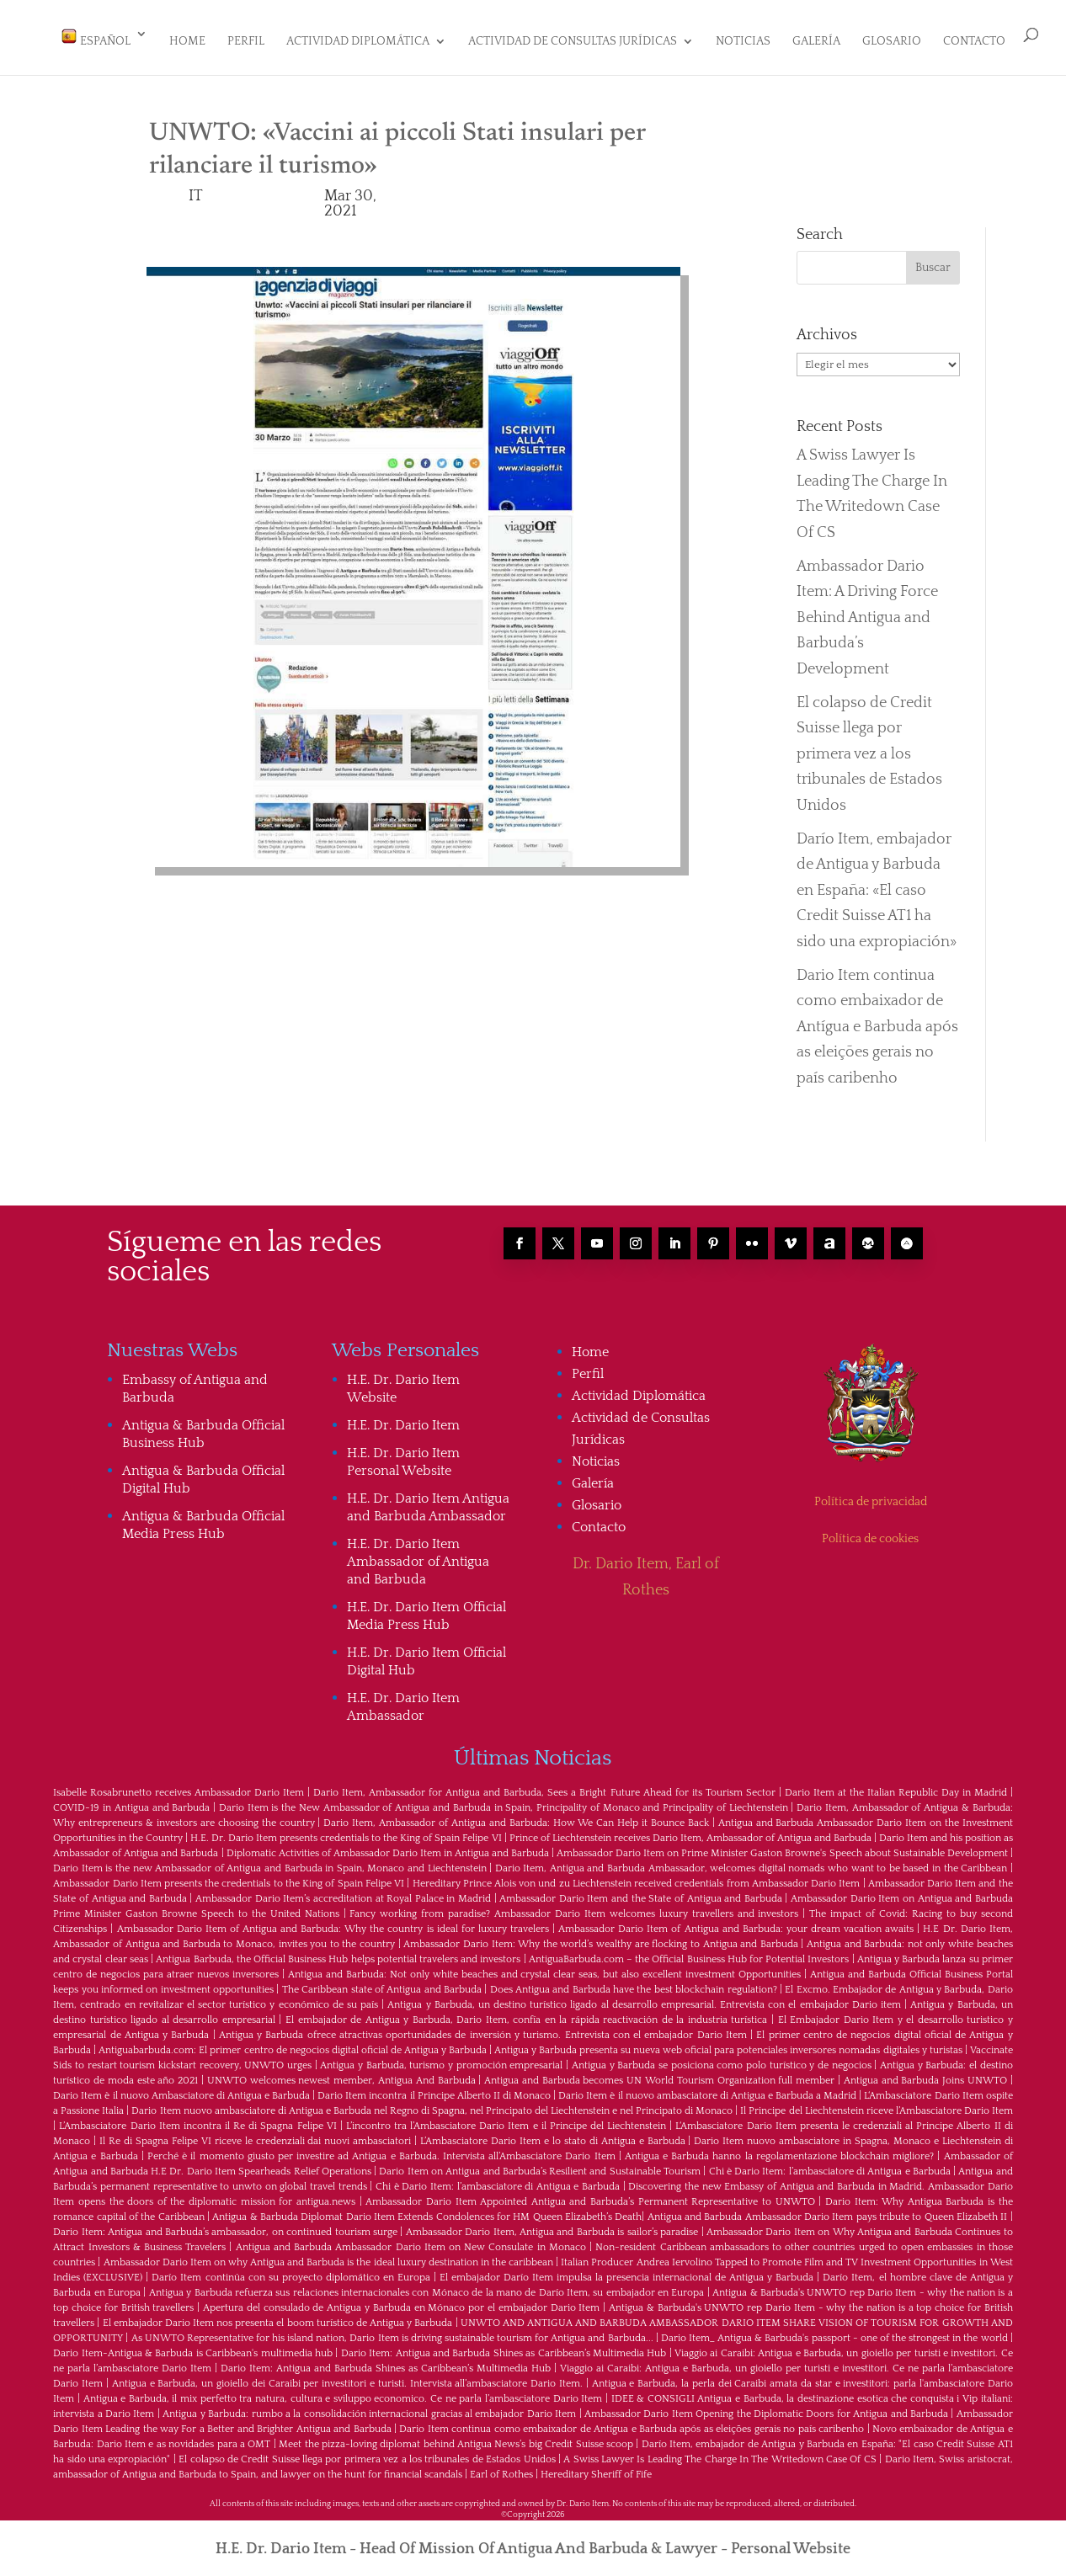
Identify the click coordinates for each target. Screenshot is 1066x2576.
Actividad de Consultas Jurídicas (572, 41)
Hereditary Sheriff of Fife (596, 2467)
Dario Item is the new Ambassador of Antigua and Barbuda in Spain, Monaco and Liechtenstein (269, 1860)
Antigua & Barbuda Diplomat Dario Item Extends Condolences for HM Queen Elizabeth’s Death (427, 2209)
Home (187, 41)
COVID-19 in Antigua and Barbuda (131, 1800)
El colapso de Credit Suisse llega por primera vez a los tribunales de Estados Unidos (869, 746)
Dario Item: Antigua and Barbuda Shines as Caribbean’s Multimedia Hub (504, 2345)
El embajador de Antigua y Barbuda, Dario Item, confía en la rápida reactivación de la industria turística (526, 2012)
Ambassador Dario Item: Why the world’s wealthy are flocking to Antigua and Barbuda (600, 1936)
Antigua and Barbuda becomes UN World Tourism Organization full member (659, 2073)
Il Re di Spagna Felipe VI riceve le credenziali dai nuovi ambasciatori (255, 2133)
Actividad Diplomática (357, 41)
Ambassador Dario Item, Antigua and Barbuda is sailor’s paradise (552, 2224)
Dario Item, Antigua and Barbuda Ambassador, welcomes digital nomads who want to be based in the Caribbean (751, 1860)
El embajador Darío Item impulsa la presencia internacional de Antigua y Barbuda (626, 2270)
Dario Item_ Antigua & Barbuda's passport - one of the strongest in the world (834, 2330)
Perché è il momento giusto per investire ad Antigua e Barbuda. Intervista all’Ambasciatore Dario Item (381, 2148)
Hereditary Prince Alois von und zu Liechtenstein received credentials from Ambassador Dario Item (637, 1876)
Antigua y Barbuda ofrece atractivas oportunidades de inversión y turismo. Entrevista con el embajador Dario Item (483, 2027)
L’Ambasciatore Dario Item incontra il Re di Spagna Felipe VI (197, 2118)
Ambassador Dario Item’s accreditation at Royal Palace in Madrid (343, 1891)
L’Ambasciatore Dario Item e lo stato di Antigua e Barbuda (552, 2133)
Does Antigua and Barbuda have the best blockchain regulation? (633, 1982)
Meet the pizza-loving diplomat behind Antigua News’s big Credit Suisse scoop (456, 2436)
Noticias (743, 41)
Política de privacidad (870, 1494)
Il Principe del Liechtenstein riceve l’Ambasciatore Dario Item (876, 2103)
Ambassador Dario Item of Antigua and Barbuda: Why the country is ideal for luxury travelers (333, 1921)
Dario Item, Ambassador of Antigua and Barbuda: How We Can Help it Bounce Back (516, 1815)
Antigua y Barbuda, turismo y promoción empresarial (441, 2057)
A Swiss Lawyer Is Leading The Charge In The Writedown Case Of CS (720, 2451)
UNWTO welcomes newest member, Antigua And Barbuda (341, 2073)
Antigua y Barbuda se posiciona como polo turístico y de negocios (721, 2057)
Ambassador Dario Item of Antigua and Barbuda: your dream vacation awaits (736, 1921)
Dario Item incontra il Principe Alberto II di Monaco (434, 2088)
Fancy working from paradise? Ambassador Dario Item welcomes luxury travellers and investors (573, 1906)
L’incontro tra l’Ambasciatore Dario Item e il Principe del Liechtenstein (506, 2118)
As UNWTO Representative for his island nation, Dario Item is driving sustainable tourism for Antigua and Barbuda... (392, 2330)
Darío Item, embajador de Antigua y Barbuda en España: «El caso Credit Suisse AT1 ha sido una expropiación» (877, 883)
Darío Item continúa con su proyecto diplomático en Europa (290, 2270)
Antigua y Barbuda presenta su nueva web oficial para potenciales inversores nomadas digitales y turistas (728, 2042)
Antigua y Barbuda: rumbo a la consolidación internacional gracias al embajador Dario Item (369, 2406)
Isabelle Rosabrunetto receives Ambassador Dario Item (178, 1785)
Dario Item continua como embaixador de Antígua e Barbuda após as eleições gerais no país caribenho (877, 1019)
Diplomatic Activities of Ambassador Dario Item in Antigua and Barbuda (388, 1845)
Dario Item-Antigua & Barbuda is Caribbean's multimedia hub (193, 2345)
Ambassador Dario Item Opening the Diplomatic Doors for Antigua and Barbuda (766, 2406)
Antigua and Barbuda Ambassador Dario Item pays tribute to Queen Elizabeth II (828, 2209)
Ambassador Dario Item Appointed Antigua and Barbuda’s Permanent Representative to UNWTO (589, 2194)
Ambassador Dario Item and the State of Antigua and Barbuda (640, 1891)
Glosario (891, 41)
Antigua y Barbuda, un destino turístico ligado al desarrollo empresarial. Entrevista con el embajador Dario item (643, 1997)
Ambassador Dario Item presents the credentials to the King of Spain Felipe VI (228, 1876)
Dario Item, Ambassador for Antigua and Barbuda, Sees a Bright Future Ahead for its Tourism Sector (544, 1785)
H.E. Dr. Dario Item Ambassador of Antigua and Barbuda (418, 1554)
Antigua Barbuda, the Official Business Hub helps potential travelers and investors (338, 1951)
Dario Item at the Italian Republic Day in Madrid (896, 1785)
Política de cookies (870, 1531)
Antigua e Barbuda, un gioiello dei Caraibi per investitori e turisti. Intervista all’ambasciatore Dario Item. (347, 2376)
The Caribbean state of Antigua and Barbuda (382, 1982)
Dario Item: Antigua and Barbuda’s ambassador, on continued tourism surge (225, 2224)
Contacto (974, 41)
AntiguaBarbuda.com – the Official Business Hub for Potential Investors (689, 1951)
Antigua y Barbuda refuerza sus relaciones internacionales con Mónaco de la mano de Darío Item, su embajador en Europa (427, 2285)
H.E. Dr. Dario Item (403, 1417)
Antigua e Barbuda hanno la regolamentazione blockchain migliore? (779, 2148)
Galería (816, 41)
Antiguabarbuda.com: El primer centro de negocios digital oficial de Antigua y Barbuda (293, 2042)
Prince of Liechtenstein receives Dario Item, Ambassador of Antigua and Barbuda (690, 1830)
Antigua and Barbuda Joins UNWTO (925, 2073)
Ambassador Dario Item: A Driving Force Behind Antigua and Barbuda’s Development (867, 610)
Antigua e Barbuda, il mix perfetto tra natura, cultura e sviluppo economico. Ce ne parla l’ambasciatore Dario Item (343, 2391)
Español (96, 38)
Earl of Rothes (501, 2467)
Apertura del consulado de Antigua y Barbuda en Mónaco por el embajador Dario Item (401, 2300)
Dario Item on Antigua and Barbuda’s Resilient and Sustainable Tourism (540, 2163)
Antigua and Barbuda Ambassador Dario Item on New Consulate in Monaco (411, 2239)
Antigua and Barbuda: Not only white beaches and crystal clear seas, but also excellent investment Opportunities (544, 1966)
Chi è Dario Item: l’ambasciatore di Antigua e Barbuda (830, 2163)
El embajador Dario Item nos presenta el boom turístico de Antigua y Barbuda (278, 2315)
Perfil (245, 41)
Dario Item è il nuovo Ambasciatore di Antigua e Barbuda (181, 2088)
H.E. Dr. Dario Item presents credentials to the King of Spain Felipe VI (345, 1830)
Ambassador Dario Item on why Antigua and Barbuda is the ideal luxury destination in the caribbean (329, 2254)
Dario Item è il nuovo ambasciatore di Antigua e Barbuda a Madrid (707, 2088)
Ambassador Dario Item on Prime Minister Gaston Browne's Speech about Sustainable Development (782, 1845)
